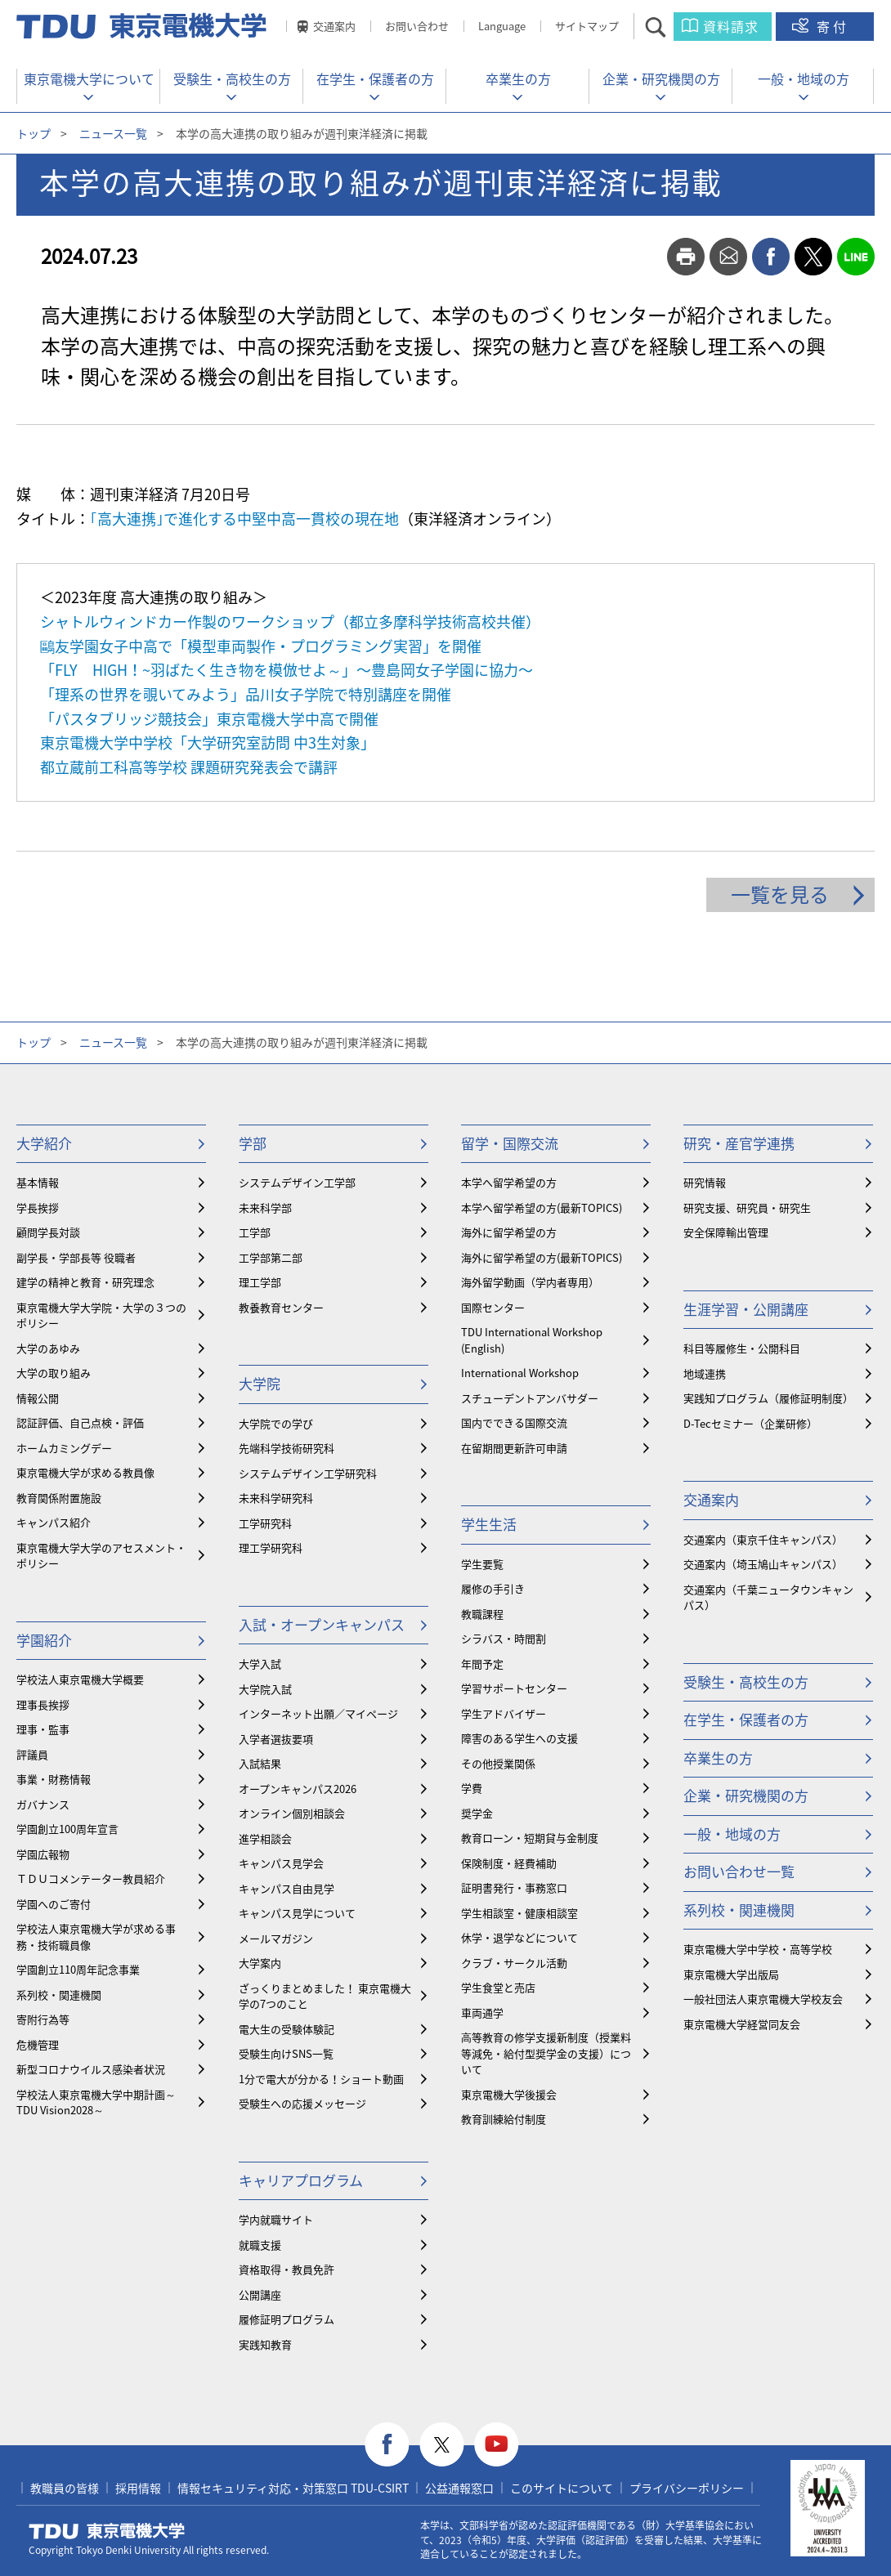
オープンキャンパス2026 (297, 1788)
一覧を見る (780, 894)
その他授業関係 (498, 1763)
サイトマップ (587, 26)
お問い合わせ (417, 26)
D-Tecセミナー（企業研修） (750, 1423)
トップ (33, 133)
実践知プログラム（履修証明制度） (768, 1398)
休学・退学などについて (519, 1937)
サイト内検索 (670, 26)
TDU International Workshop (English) (531, 1340)
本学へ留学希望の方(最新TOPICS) (541, 1207)
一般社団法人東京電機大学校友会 (763, 1998)
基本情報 (37, 1182)
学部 (252, 1143)
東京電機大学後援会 (509, 2094)
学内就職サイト (276, 2219)
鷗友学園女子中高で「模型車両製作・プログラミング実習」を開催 (260, 646)
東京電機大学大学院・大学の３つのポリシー (101, 1315)
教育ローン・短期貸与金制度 (529, 1837)
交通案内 (334, 26)
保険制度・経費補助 (509, 1863)
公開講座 (260, 2294)
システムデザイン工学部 (297, 1182)
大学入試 (260, 1663)
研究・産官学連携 (739, 1143)
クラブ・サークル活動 (514, 1962)
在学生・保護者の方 (375, 78)
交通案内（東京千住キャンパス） (763, 1539)
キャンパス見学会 (281, 1863)
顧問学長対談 (48, 1232)
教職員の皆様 (64, 2488)
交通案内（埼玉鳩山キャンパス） (763, 1564)
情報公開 (37, 1398)
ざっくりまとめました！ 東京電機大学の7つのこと (325, 1996)
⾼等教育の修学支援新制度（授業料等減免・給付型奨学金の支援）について (546, 2053)
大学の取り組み (53, 1372)
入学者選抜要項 (276, 1738)
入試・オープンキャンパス (322, 1624)
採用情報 (138, 2488)
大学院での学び (276, 1423)
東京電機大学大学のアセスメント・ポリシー (101, 1556)
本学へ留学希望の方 (509, 1182)
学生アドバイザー (503, 1713)
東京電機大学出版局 (731, 1974)
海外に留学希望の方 (509, 1232)
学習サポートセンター (514, 1688)
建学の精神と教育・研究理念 (85, 1282)
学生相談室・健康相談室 (519, 1913)
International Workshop (520, 1372)
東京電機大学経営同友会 (741, 2024)
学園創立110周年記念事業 (78, 1969)
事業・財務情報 (53, 1779)
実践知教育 (265, 2344)
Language (502, 26)
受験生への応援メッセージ (302, 2103)
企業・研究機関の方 (661, 78)
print (686, 256)
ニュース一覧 (113, 133)
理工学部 (260, 1282)
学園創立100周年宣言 (67, 1828)
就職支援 (260, 2244)
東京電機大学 (107, 2531)
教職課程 (482, 1613)
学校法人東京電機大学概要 (80, 1679)
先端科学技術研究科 (286, 1448)
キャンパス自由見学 (286, 1888)
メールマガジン (276, 1938)
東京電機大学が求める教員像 (85, 1472)
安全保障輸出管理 (725, 1232)
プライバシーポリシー (686, 2488)
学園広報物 (42, 1854)
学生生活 (489, 1524)
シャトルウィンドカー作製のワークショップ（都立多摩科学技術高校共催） (290, 621)
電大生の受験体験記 (286, 2029)
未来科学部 (265, 1207)
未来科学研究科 (276, 1497)
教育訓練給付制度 (503, 2119)
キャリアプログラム (301, 2180)
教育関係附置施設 (58, 1497)
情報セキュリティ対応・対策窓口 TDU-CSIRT (293, 2488)
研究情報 (704, 1182)
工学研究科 (265, 1523)
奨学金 (477, 1813)
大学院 (259, 1383)
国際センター (493, 1307)
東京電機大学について (89, 78)
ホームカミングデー (64, 1448)
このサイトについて (561, 2488)
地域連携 (704, 1373)
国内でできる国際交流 (514, 1422)
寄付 (833, 26)
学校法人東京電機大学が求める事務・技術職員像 (96, 1936)
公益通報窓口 (459, 2488)
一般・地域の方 (803, 78)
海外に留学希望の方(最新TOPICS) (541, 1257)
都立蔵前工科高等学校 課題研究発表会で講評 (189, 767)
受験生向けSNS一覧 (286, 2053)
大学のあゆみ (48, 1348)
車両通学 (482, 2012)
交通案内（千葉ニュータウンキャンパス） (768, 1597)
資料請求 (731, 26)
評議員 (32, 1754)
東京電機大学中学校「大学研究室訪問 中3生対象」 (207, 742)
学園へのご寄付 (53, 1904)
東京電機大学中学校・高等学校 (757, 1949)
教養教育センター (281, 1307)
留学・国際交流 (509, 1143)
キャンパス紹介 (53, 1522)
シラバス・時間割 (503, 1638)
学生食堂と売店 (498, 1987)
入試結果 (260, 1763)
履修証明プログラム (286, 2319)
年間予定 (482, 1663)
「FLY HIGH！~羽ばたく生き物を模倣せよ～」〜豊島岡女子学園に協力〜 (286, 670)
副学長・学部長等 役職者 (76, 1257)
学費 (471, 1788)
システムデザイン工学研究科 (308, 1473)
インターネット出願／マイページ (318, 1713)
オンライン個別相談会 (292, 1813)
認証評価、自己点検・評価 (80, 1422)
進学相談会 (265, 1838)
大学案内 (260, 1962)
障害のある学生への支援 (519, 1738)
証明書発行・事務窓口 (514, 1887)
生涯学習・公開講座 (745, 1309)
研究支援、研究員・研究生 (747, 1207)
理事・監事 (42, 1729)
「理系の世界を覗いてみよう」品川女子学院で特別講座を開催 (245, 694)
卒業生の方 (518, 78)
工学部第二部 (270, 1257)
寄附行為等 (42, 2019)
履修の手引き (493, 1588)
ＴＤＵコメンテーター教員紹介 (90, 1878)
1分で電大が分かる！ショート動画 (321, 2078)
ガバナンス (42, 1804)
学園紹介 (44, 1640)
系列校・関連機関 (58, 1994)
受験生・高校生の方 (232, 78)
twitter (813, 256)
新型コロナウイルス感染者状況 (90, 2069)
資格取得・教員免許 (286, 2269)
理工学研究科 (270, 1547)
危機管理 (37, 2044)
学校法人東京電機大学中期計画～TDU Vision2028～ (96, 2102)
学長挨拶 (37, 1207)
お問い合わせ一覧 (739, 1871)
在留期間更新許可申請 (514, 1448)
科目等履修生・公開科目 (741, 1348)
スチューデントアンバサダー (529, 1398)
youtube (496, 2444)
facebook (771, 256)
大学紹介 (44, 1143)
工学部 (255, 1232)
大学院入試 (265, 1689)
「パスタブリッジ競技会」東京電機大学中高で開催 (209, 719)
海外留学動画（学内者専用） (530, 1282)
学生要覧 (482, 1564)
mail (728, 256)
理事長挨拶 (42, 1704)
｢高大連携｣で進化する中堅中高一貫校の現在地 (244, 519)
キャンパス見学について (297, 1913)
